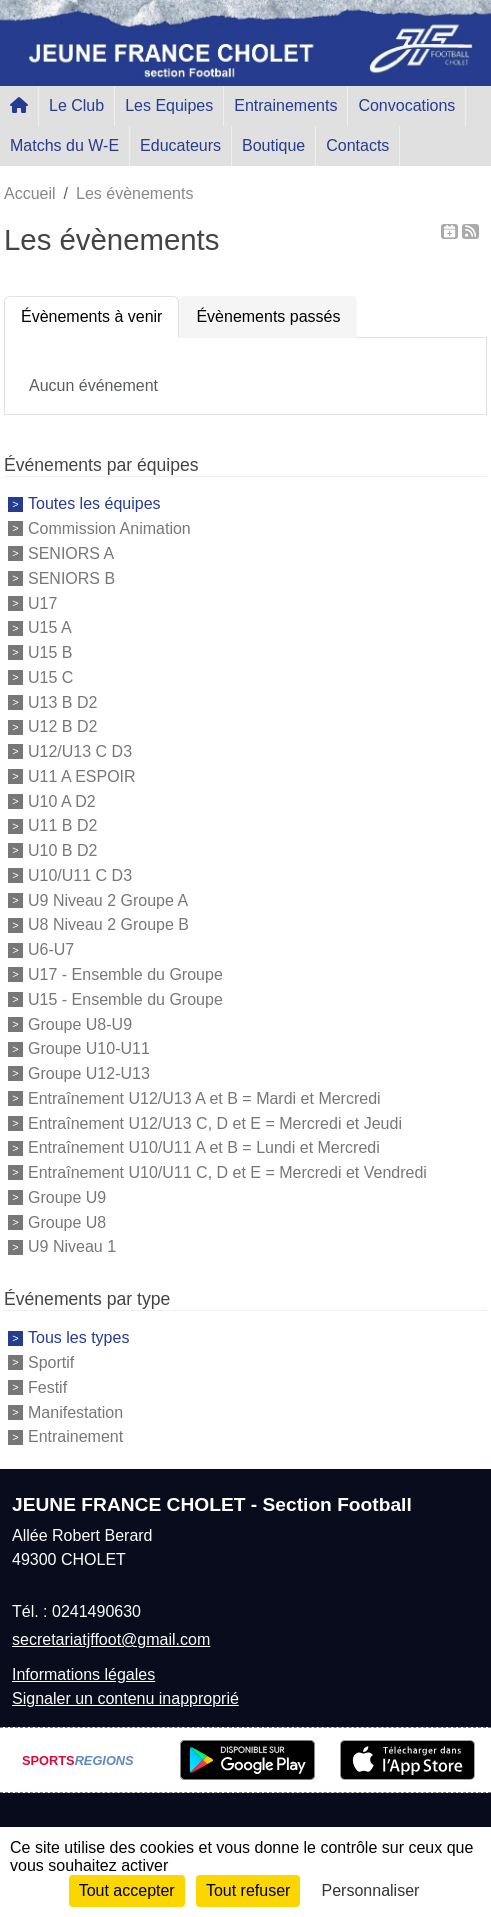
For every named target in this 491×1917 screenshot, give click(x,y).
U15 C (50, 677)
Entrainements (285, 105)
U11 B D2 (62, 825)
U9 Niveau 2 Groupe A (108, 899)
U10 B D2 (62, 850)
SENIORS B (71, 578)
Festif (47, 1387)
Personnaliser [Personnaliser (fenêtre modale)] (371, 1890)
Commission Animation (109, 528)
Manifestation (75, 1411)
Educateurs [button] (180, 145)
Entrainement (75, 1436)
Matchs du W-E (64, 145)
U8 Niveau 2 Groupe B (108, 924)
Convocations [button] (406, 105)
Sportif (51, 1362)
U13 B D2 (62, 701)
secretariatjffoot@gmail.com (111, 1639)
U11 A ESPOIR (82, 776)
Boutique (273, 145)
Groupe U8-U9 (80, 1023)
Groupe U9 (67, 1197)
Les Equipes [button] (169, 105)
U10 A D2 (62, 800)
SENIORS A (71, 553)
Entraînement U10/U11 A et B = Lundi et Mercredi (204, 1147)
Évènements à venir (91, 316)
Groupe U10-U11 (89, 1048)
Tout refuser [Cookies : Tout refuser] (248, 1890)
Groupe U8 (67, 1221)
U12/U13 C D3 (80, 751)
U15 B (50, 652)
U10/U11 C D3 (80, 875)
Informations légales (83, 1674)
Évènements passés (268, 316)
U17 (42, 602)
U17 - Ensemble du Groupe (125, 974)
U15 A (50, 627)
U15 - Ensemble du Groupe (125, 999)
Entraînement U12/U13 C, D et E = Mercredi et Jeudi (215, 1122)
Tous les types (78, 1337)
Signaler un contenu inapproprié (125, 1698)
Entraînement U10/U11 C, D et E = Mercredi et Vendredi (227, 1172)
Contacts (357, 145)
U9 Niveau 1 (72, 1246)
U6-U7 (51, 949)
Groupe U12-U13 (89, 1073)
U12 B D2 (62, 726)
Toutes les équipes (94, 503)
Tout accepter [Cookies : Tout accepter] (127, 1890)
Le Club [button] (76, 105)
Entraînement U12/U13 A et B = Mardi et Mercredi (204, 1098)
